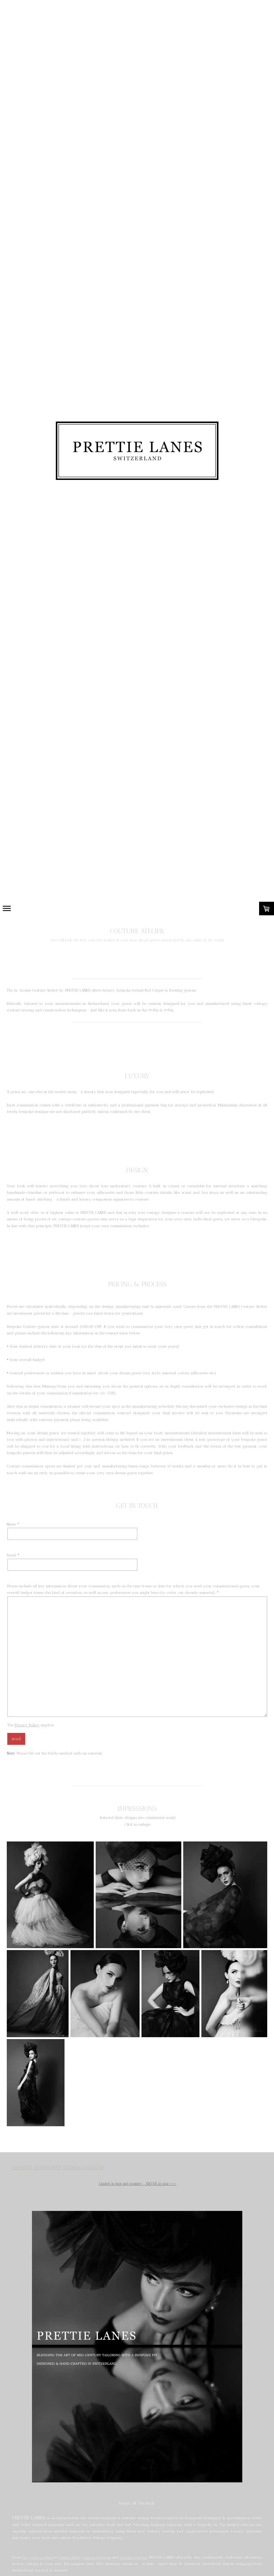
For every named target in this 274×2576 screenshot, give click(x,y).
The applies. (30, 1725)
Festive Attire (69, 2557)
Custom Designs (96, 2557)
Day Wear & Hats (37, 2557)
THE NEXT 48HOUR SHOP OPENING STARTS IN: (58, 2167)
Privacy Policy (27, 1725)
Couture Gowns (133, 2557)
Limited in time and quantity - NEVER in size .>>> (137, 2184)
